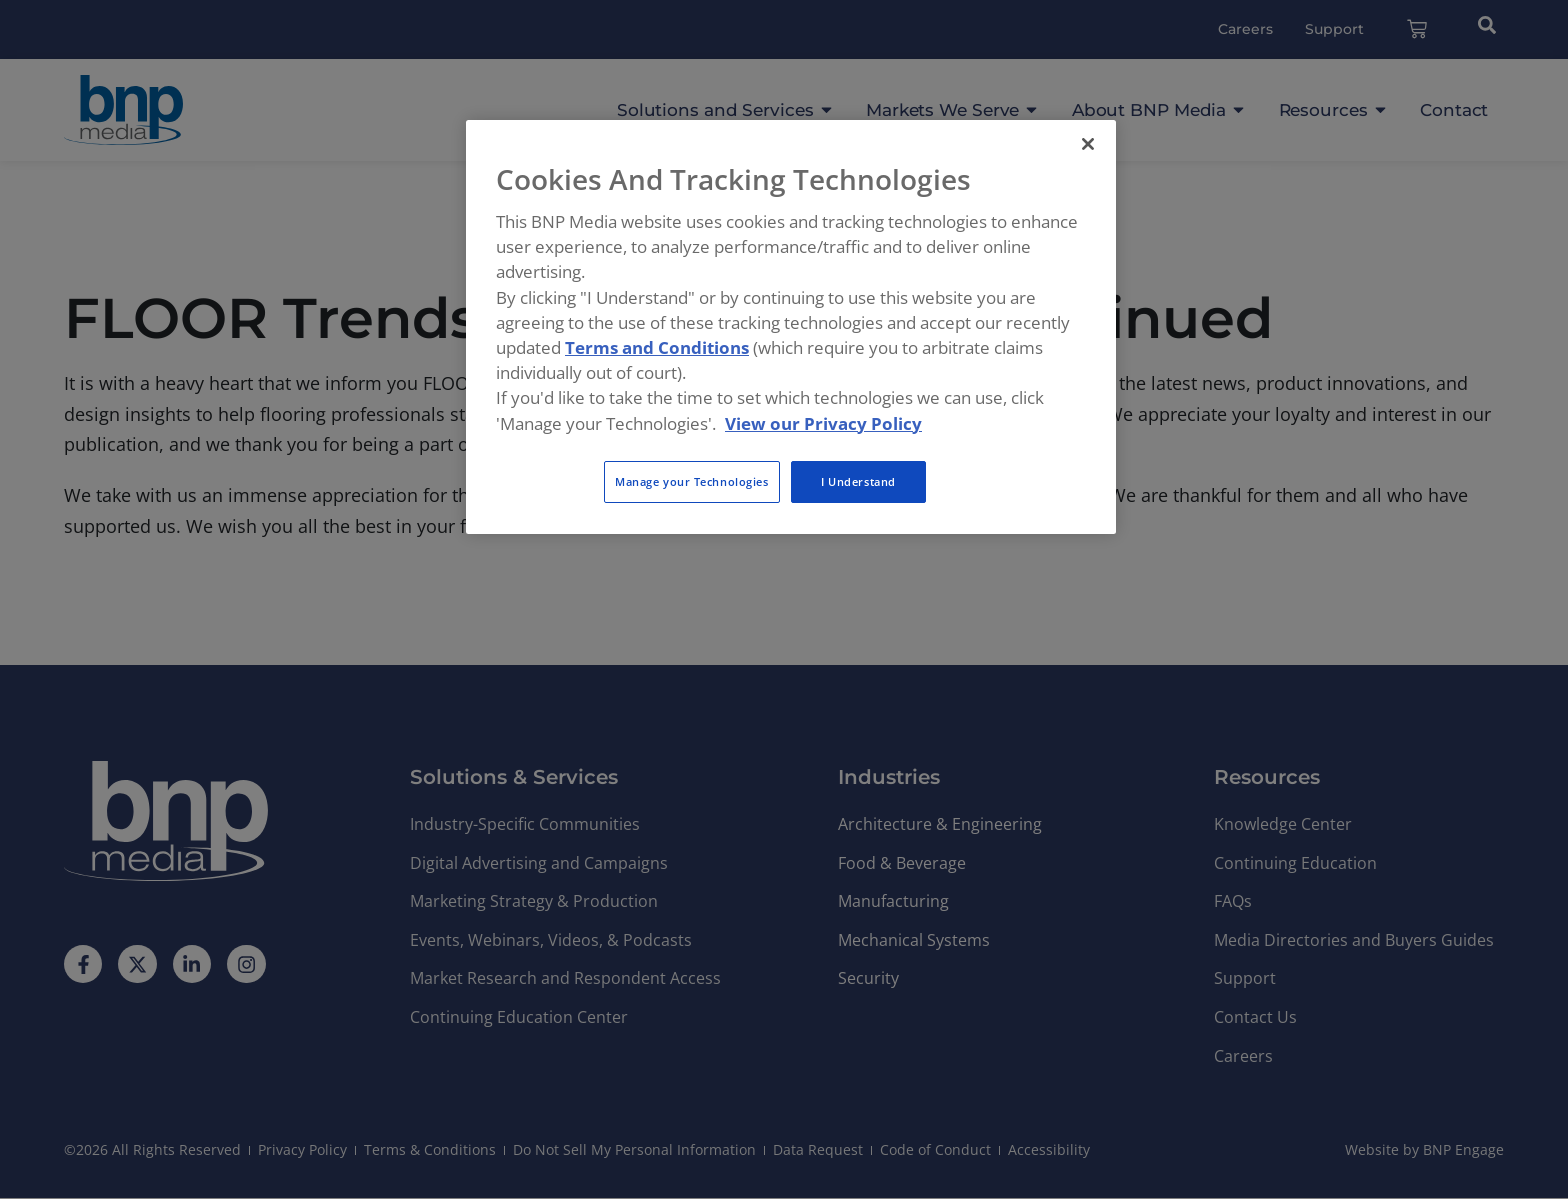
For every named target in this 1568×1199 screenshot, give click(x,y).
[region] (791, 327)
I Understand (858, 481)
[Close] (1088, 144)
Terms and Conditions (657, 347)
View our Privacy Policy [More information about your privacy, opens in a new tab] (823, 423)
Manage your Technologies (692, 481)
